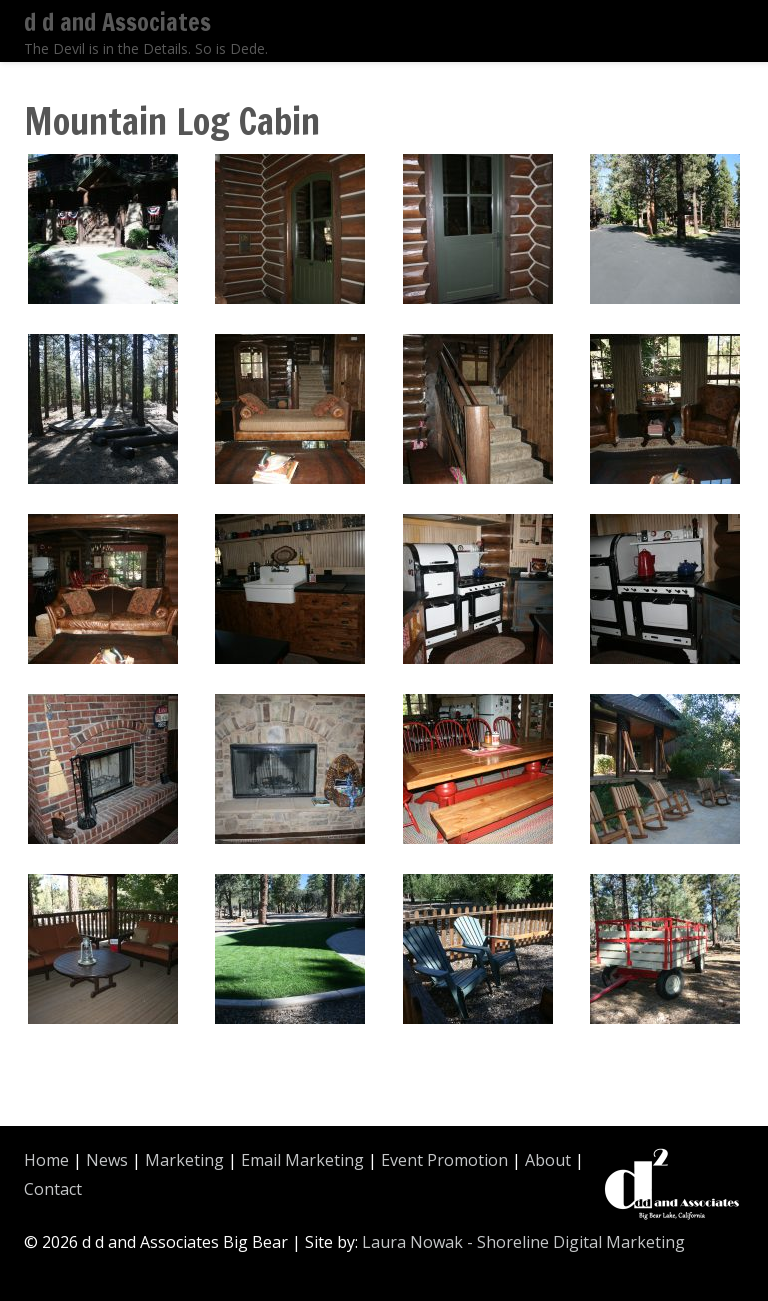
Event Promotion (444, 1160)
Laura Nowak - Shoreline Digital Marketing (523, 1242)
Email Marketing (302, 1160)
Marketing (184, 1160)
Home (46, 1160)
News (107, 1160)
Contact (53, 1189)
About (548, 1160)
